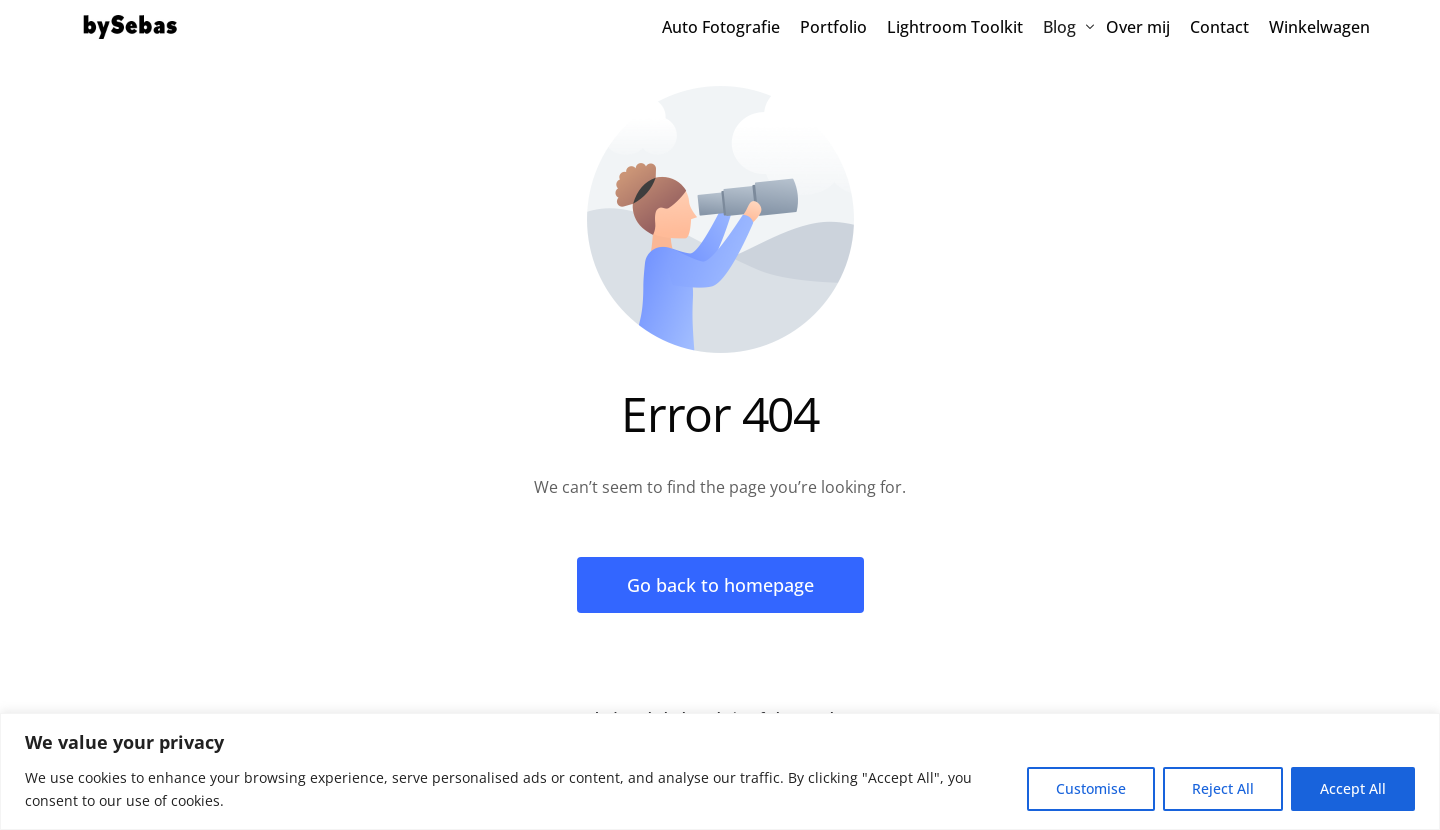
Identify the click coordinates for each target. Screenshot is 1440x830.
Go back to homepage (720, 585)
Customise (1091, 788)
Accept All (1353, 788)
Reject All (1223, 788)
